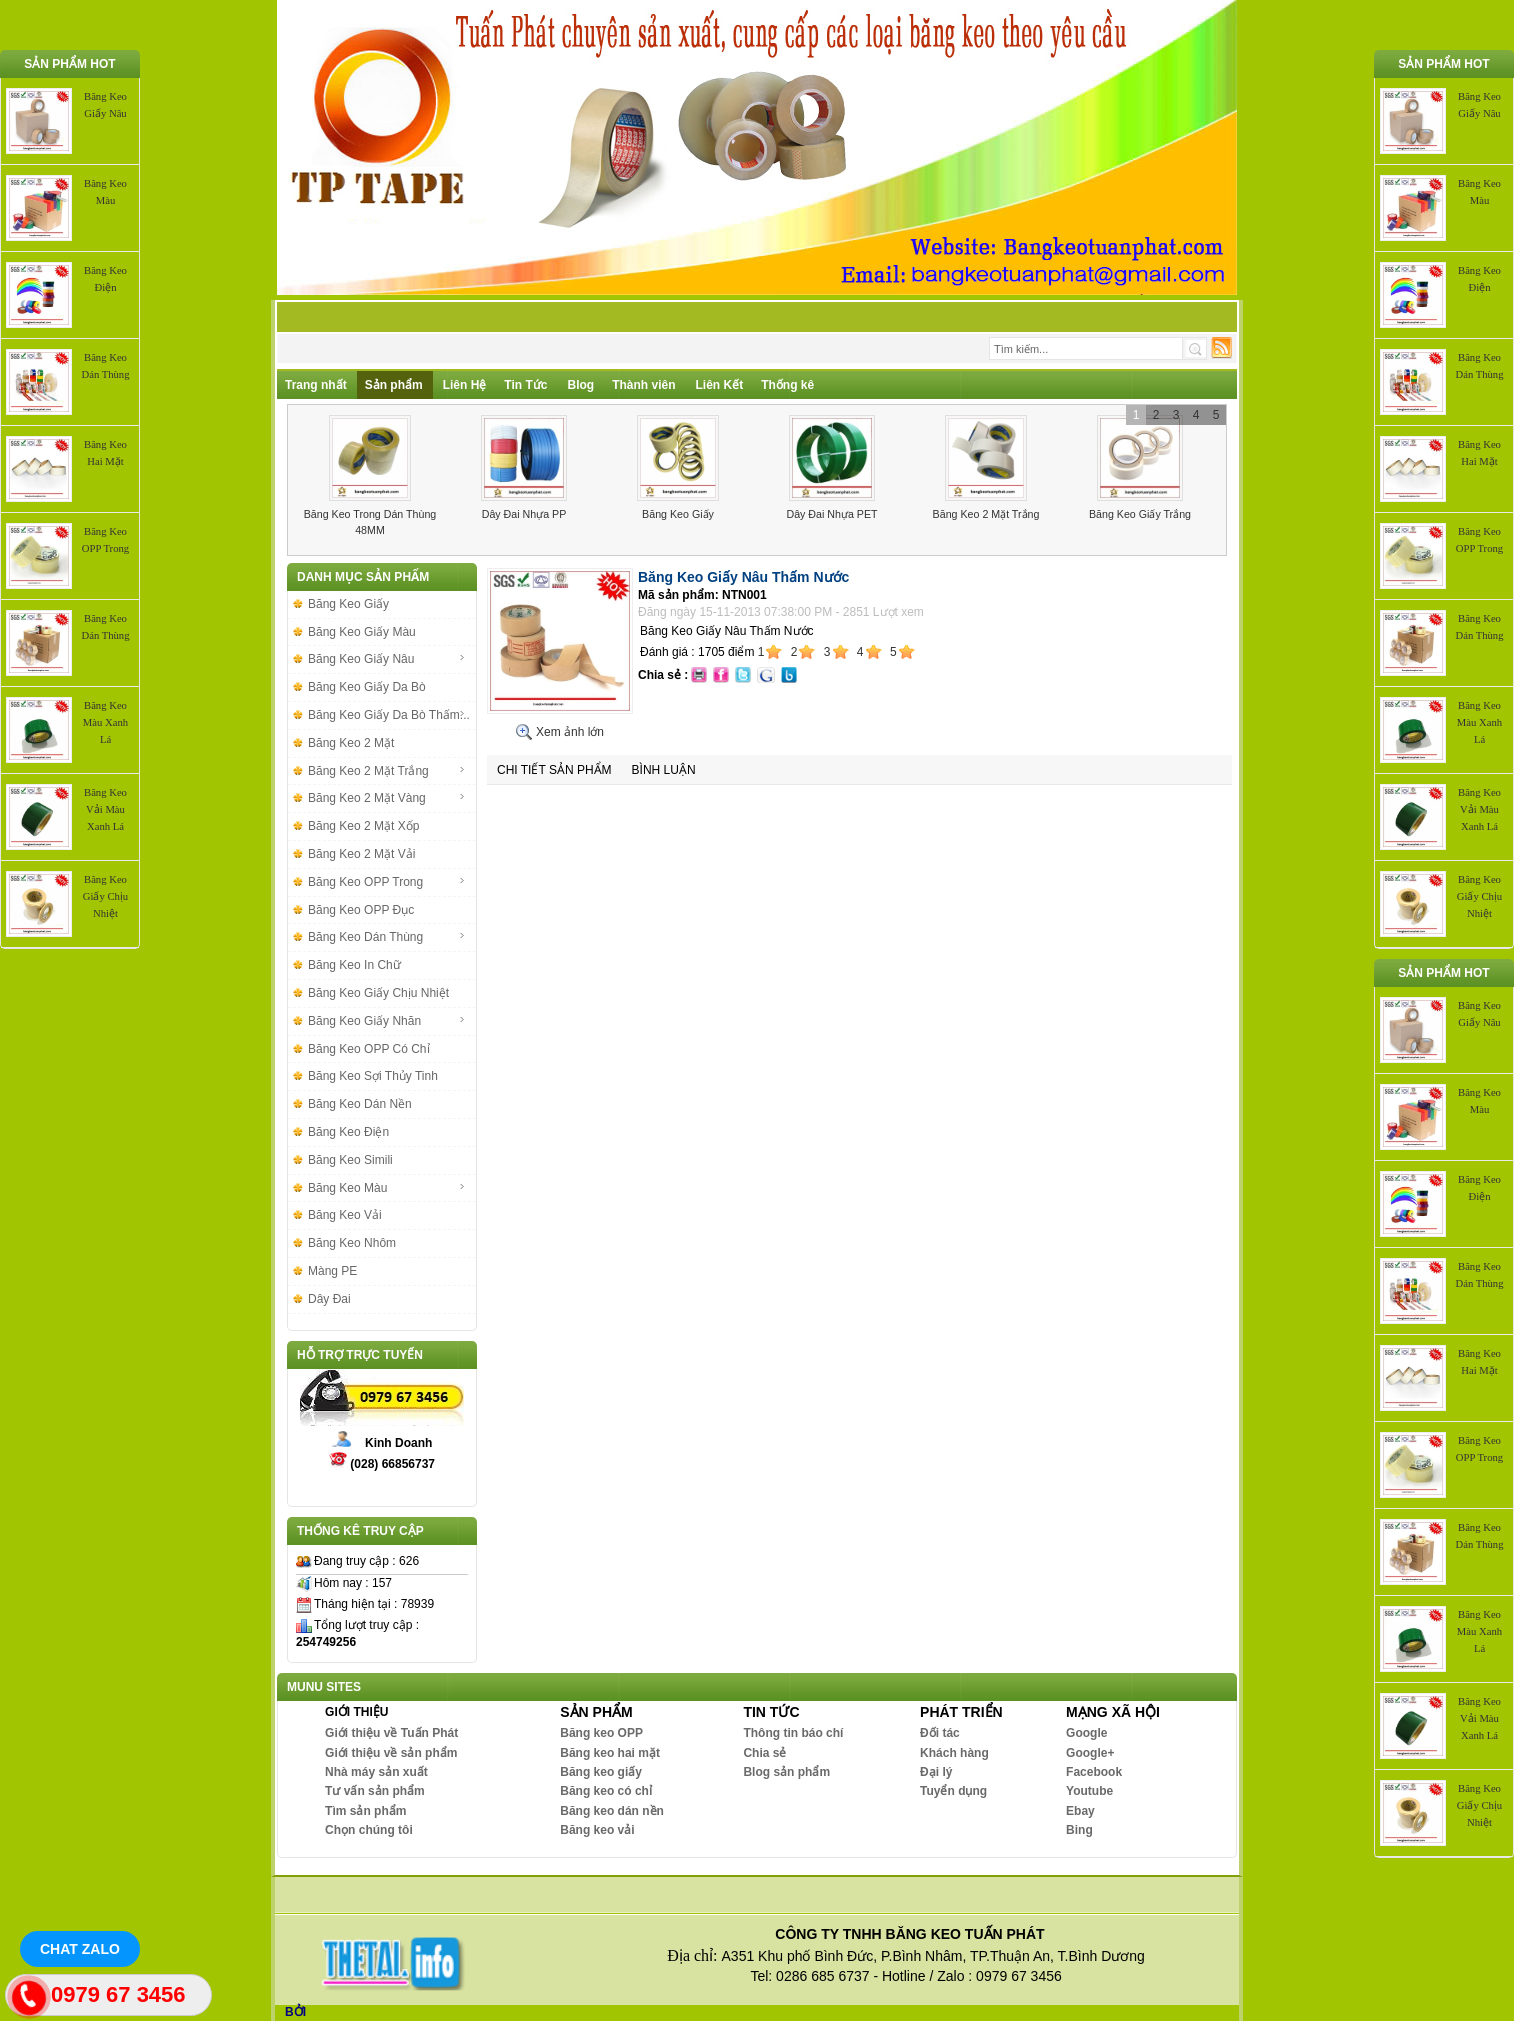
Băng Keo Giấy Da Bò (367, 687)
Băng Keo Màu (387, 1188)
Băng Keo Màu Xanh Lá (105, 722)
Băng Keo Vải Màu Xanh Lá (105, 809)
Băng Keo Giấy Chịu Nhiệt (105, 896)
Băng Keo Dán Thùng (387, 937)
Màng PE (332, 1271)
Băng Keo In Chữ (354, 965)
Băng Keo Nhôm (352, 1243)
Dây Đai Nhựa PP (524, 514)
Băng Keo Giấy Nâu (387, 659)
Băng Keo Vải (345, 1215)
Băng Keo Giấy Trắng (1140, 514)
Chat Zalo (80, 1949)
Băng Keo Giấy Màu (362, 632)
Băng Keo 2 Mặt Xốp (363, 826)
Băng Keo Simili (350, 1160)
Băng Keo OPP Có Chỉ (369, 1049)
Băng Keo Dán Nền (360, 1104)
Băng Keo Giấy (678, 514)
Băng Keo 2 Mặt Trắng (986, 514)
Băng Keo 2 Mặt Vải (361, 854)
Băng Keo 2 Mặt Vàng (387, 798)
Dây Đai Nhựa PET (831, 514)
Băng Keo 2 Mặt (351, 743)
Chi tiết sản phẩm (554, 770)
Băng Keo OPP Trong (387, 882)
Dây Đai (329, 1299)
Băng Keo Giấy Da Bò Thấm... (389, 715)
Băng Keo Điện (348, 1132)
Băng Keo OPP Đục (361, 910)
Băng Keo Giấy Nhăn (387, 1021)
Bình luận (664, 770)
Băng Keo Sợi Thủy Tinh (373, 1076)
